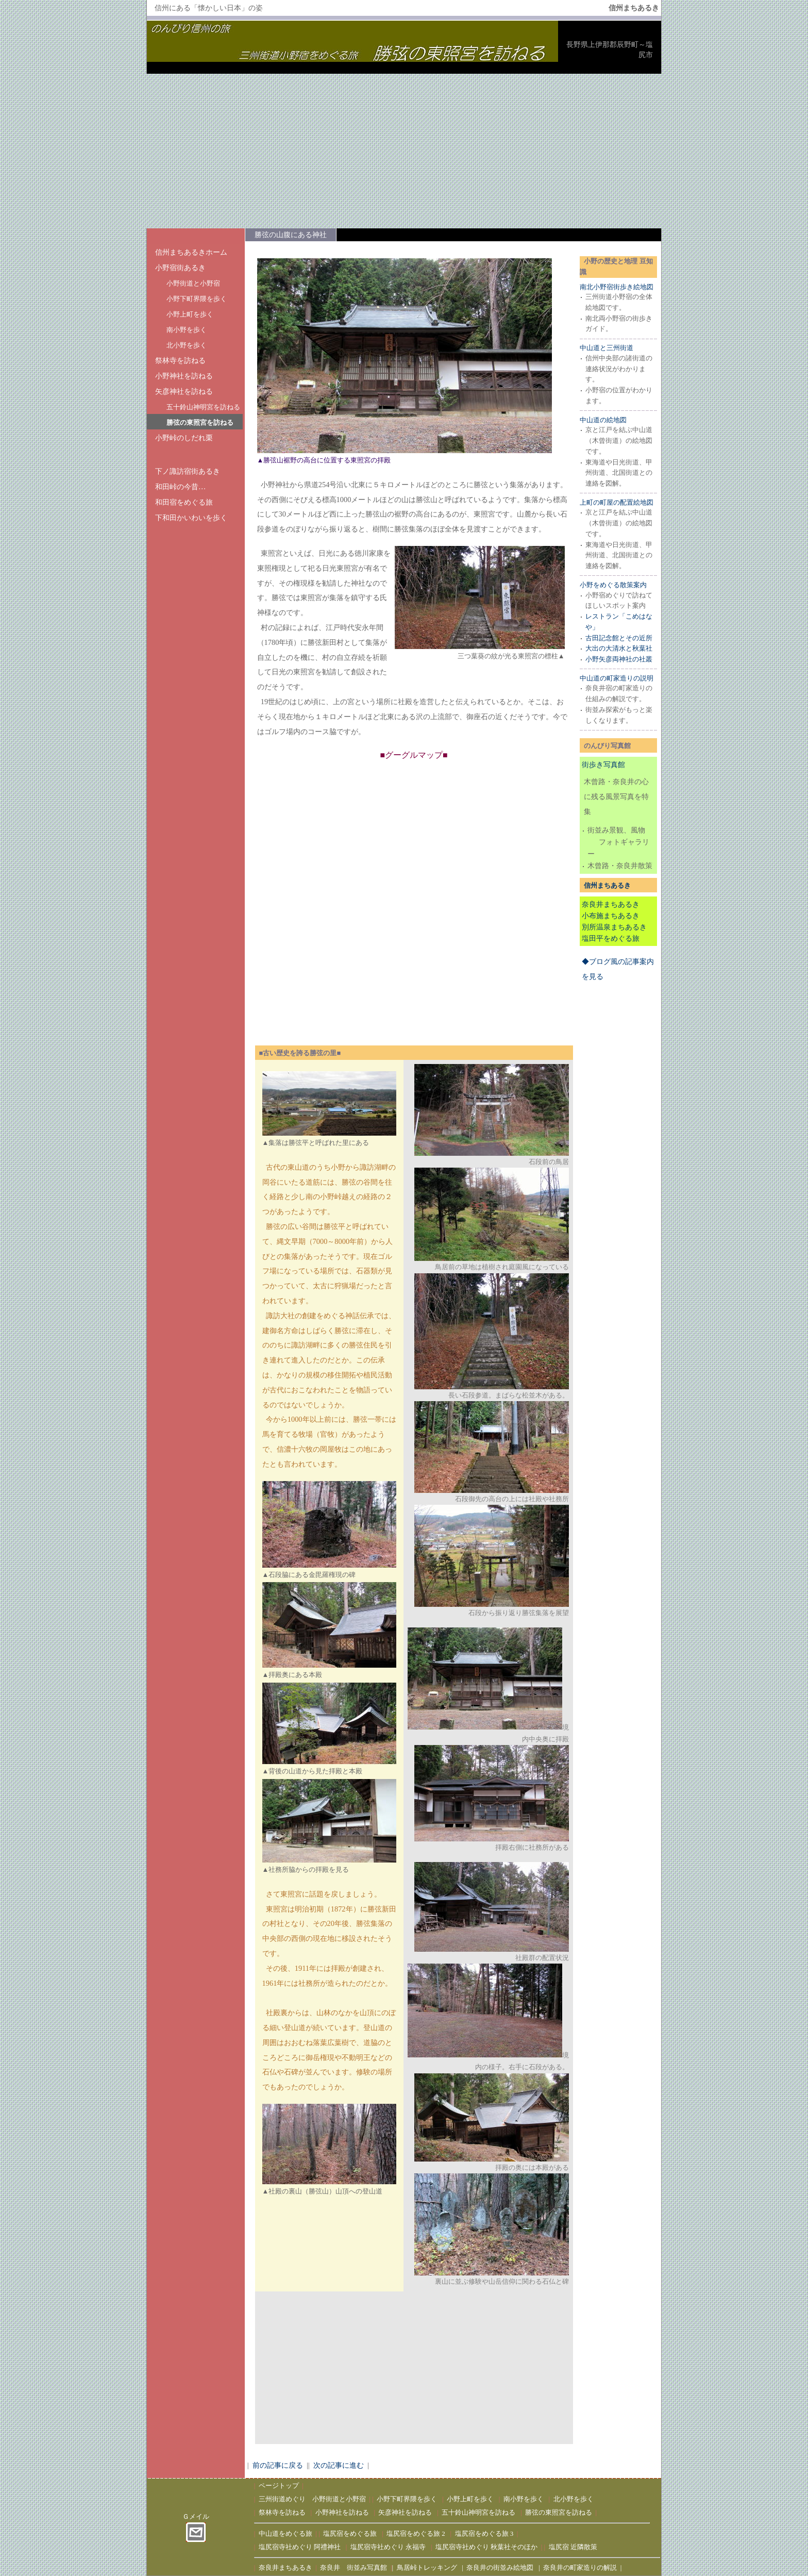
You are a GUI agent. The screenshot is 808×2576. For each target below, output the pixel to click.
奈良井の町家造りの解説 (580, 2567)
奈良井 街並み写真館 (353, 2567)
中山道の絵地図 (603, 420)
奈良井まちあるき (610, 904)
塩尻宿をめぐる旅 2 (415, 2533)
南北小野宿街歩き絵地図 (616, 287)
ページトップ (279, 2485)
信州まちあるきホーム (191, 252)
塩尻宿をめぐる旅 (350, 2533)
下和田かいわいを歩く (191, 517)
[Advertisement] (404, 151)
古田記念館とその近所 (618, 638)
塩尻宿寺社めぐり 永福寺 (388, 2547)
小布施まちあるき (610, 915)
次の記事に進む (338, 2465)
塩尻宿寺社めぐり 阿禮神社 (300, 2547)
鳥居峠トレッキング (427, 2567)
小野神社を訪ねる (184, 376)
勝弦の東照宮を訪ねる (199, 422)
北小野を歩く (186, 345)
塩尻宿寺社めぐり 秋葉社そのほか (486, 2547)
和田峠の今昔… (180, 487)
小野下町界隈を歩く (196, 299)
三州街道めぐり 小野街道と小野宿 (312, 2499)
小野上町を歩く (189, 314)
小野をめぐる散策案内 (613, 585)
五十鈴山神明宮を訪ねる (203, 407)
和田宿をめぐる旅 (184, 502)
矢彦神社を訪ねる (184, 391)
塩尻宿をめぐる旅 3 (484, 2533)
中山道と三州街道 (606, 348)
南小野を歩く (186, 330)
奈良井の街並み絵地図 (499, 2567)
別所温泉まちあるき (614, 927)
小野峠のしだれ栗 (184, 438)
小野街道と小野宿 (193, 283)
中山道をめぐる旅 (285, 2533)
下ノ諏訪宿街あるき (187, 471)
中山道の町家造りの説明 (616, 678)
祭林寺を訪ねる (180, 360)
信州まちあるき (607, 885)
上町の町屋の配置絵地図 (616, 502)
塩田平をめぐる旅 (610, 938)
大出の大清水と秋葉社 (618, 648)
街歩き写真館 (603, 764)
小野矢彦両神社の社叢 (618, 659)
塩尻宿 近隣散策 (573, 2547)
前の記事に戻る (277, 2465)
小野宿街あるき (180, 267)
